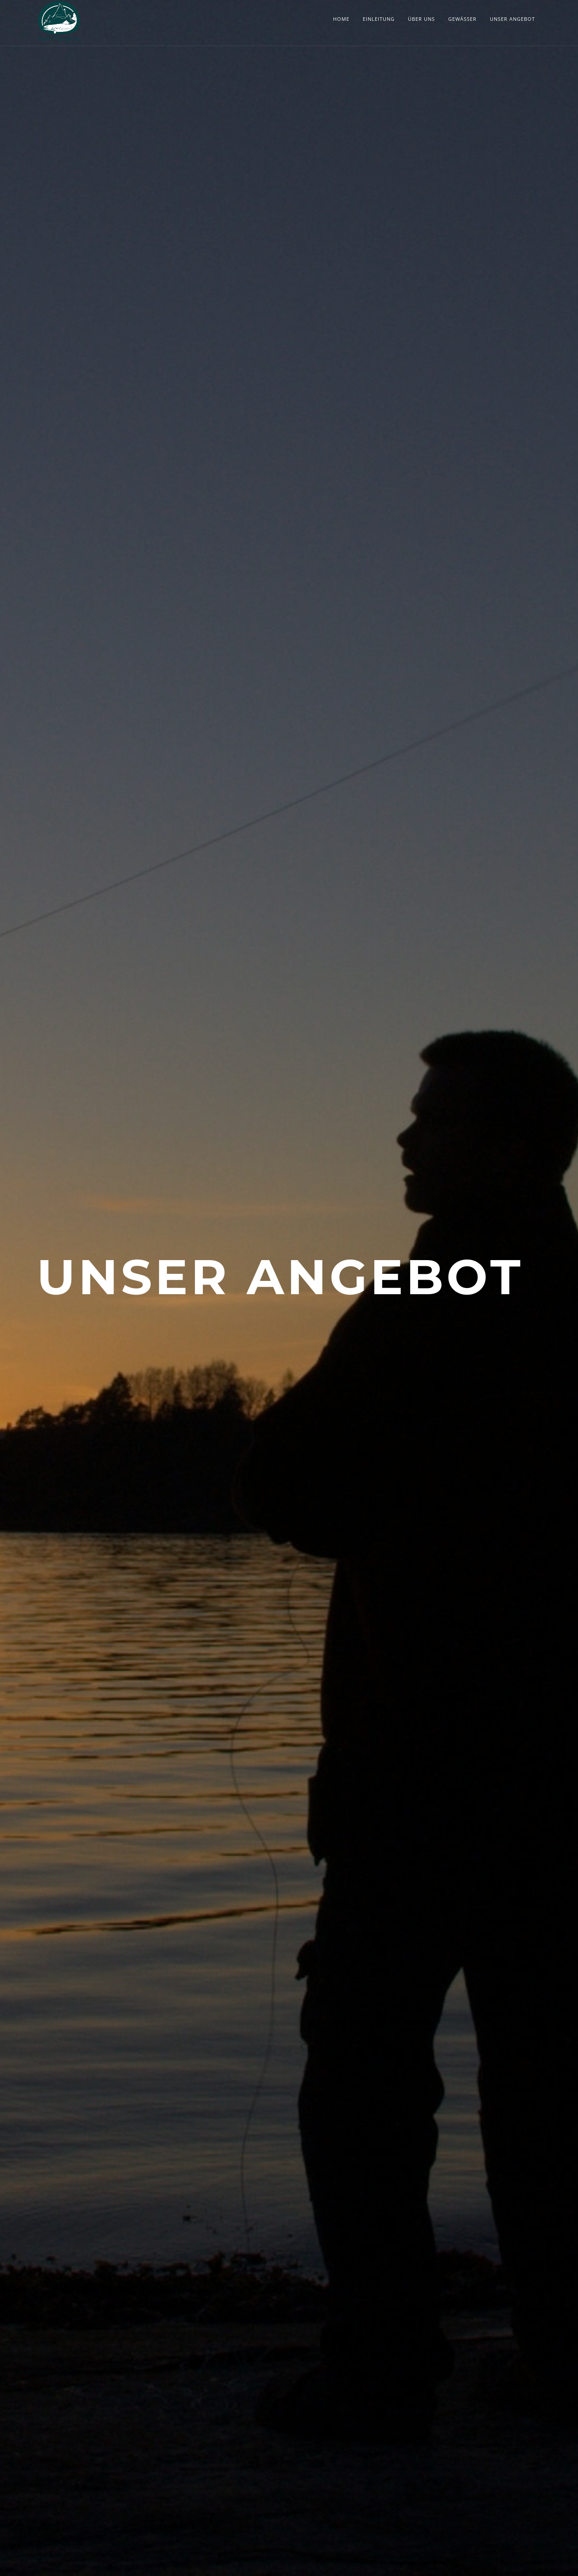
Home (341, 19)
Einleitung (379, 19)
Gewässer (462, 19)
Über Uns (421, 19)
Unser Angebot (512, 19)
